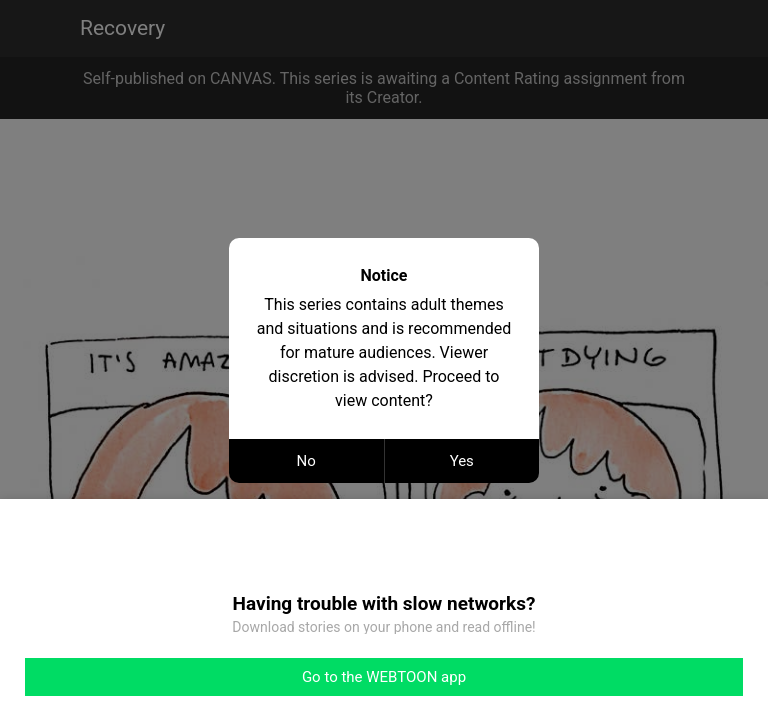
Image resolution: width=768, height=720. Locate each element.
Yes (462, 461)
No (306, 461)
